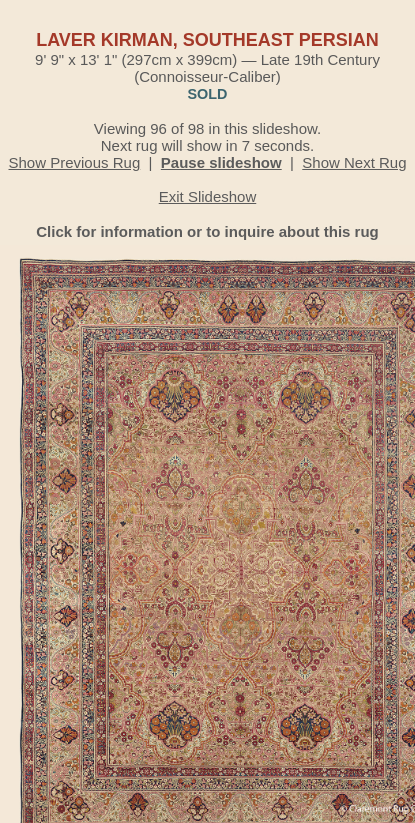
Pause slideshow (221, 162)
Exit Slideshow (208, 196)
